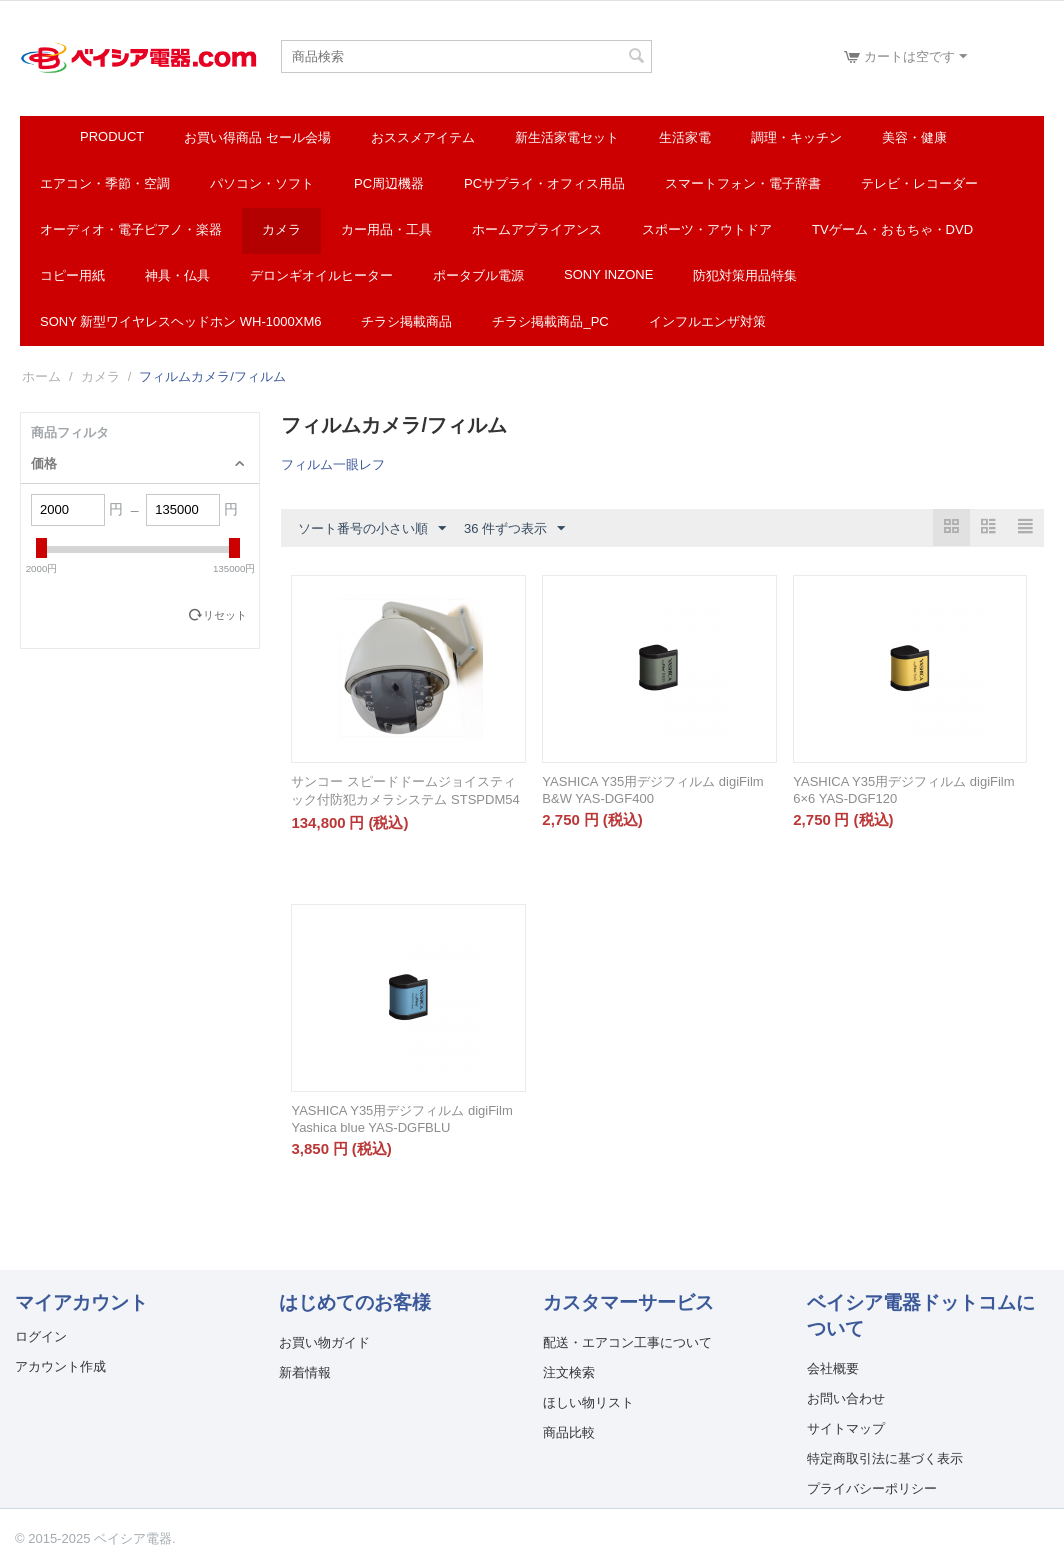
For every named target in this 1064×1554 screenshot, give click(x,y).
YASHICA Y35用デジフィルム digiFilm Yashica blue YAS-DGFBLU (401, 1119)
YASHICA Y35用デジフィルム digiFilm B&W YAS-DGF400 (652, 790)
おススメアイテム (423, 137)
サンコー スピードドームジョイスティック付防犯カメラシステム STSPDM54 (405, 790)
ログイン (41, 1336)
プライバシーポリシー (872, 1488)
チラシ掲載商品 (406, 321)
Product (112, 136)
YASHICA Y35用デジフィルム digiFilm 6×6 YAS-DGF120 (903, 790)
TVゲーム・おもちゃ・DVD (892, 229)
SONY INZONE (608, 274)
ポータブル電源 (478, 275)
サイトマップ (846, 1428)
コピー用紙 (72, 275)
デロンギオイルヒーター (321, 275)
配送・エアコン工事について (627, 1342)
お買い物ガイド (324, 1342)
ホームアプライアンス (537, 229)
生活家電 (685, 137)
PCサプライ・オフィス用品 (544, 183)
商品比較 (569, 1432)
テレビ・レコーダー (919, 183)
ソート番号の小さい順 (372, 529)
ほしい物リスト (588, 1402)
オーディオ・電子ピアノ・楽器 (131, 229)
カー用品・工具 (386, 229)
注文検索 (569, 1372)
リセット (225, 615)
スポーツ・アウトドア (707, 229)
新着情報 (305, 1372)
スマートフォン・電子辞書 (743, 183)
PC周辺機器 (389, 183)
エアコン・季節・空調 (105, 183)
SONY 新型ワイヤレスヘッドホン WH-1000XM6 (180, 321)
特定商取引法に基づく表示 (885, 1458)
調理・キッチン (796, 137)
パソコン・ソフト (262, 183)
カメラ (281, 229)
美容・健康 (914, 137)
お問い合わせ (846, 1398)
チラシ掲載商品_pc (550, 321)
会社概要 (833, 1368)
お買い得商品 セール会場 (257, 137)
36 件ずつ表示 (514, 529)
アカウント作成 (60, 1366)
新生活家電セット (567, 137)
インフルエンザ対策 (707, 321)
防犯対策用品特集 (745, 275)
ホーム (41, 376)
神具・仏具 (177, 275)
